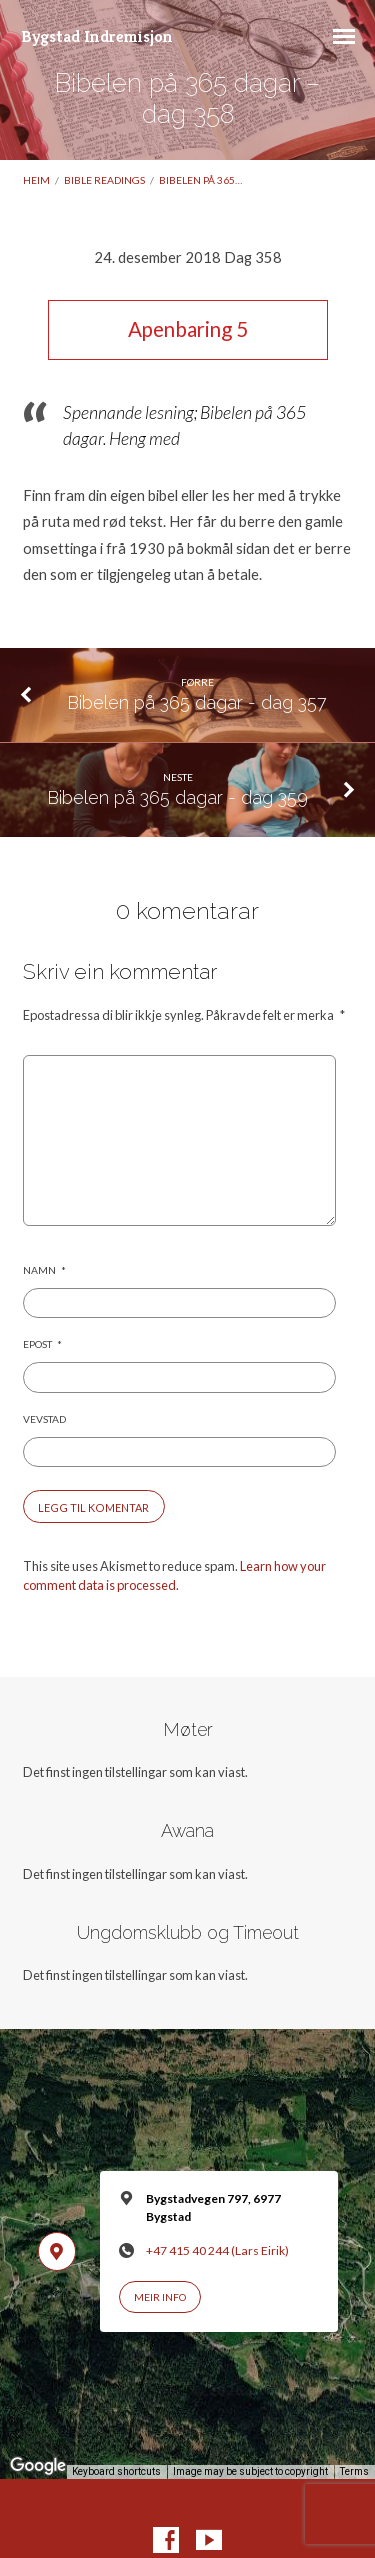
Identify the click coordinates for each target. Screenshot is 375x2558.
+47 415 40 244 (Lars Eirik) (217, 2250)
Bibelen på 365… (200, 180)
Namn (44, 1270)
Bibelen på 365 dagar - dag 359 (177, 797)
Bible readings (104, 180)
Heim (36, 180)
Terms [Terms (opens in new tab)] (354, 2471)
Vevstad (44, 1419)
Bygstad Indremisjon (97, 36)
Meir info (160, 2297)
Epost (42, 1344)
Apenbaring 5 (188, 329)
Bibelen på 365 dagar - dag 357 (197, 702)
